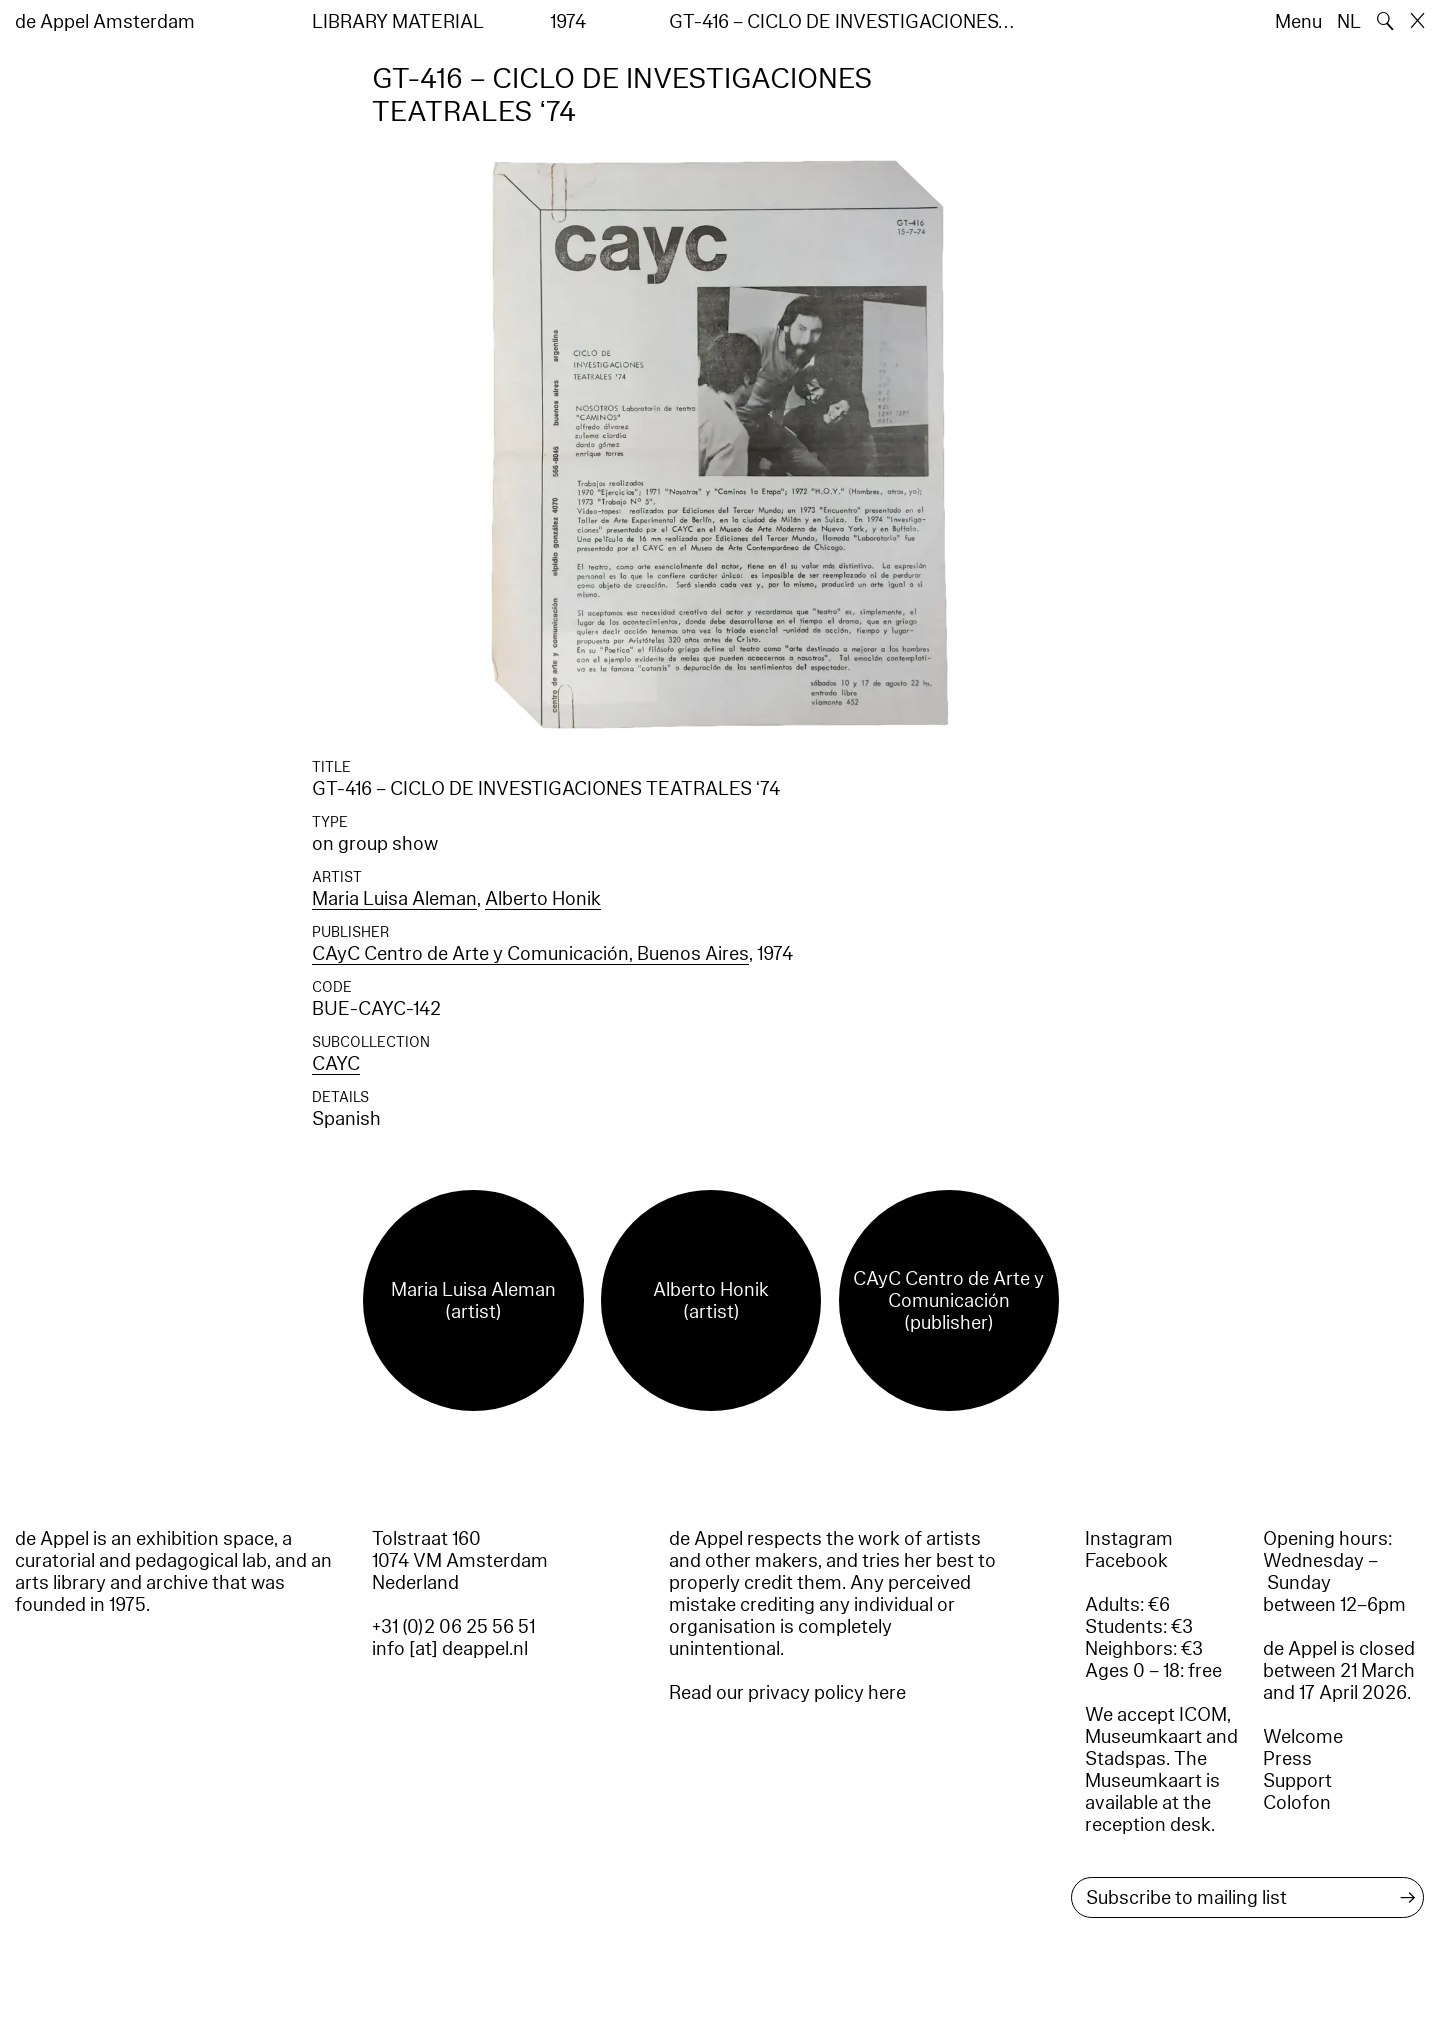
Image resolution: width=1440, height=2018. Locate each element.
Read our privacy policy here (787, 1693)
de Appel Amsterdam (105, 22)
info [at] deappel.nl (450, 1649)
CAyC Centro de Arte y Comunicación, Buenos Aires (530, 954)
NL (1349, 22)
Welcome (1303, 1737)
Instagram (1129, 1539)
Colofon (1297, 1803)
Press (1287, 1759)
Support (1297, 1781)
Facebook (1126, 1561)
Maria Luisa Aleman (394, 899)
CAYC (336, 1064)
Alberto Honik (543, 899)
